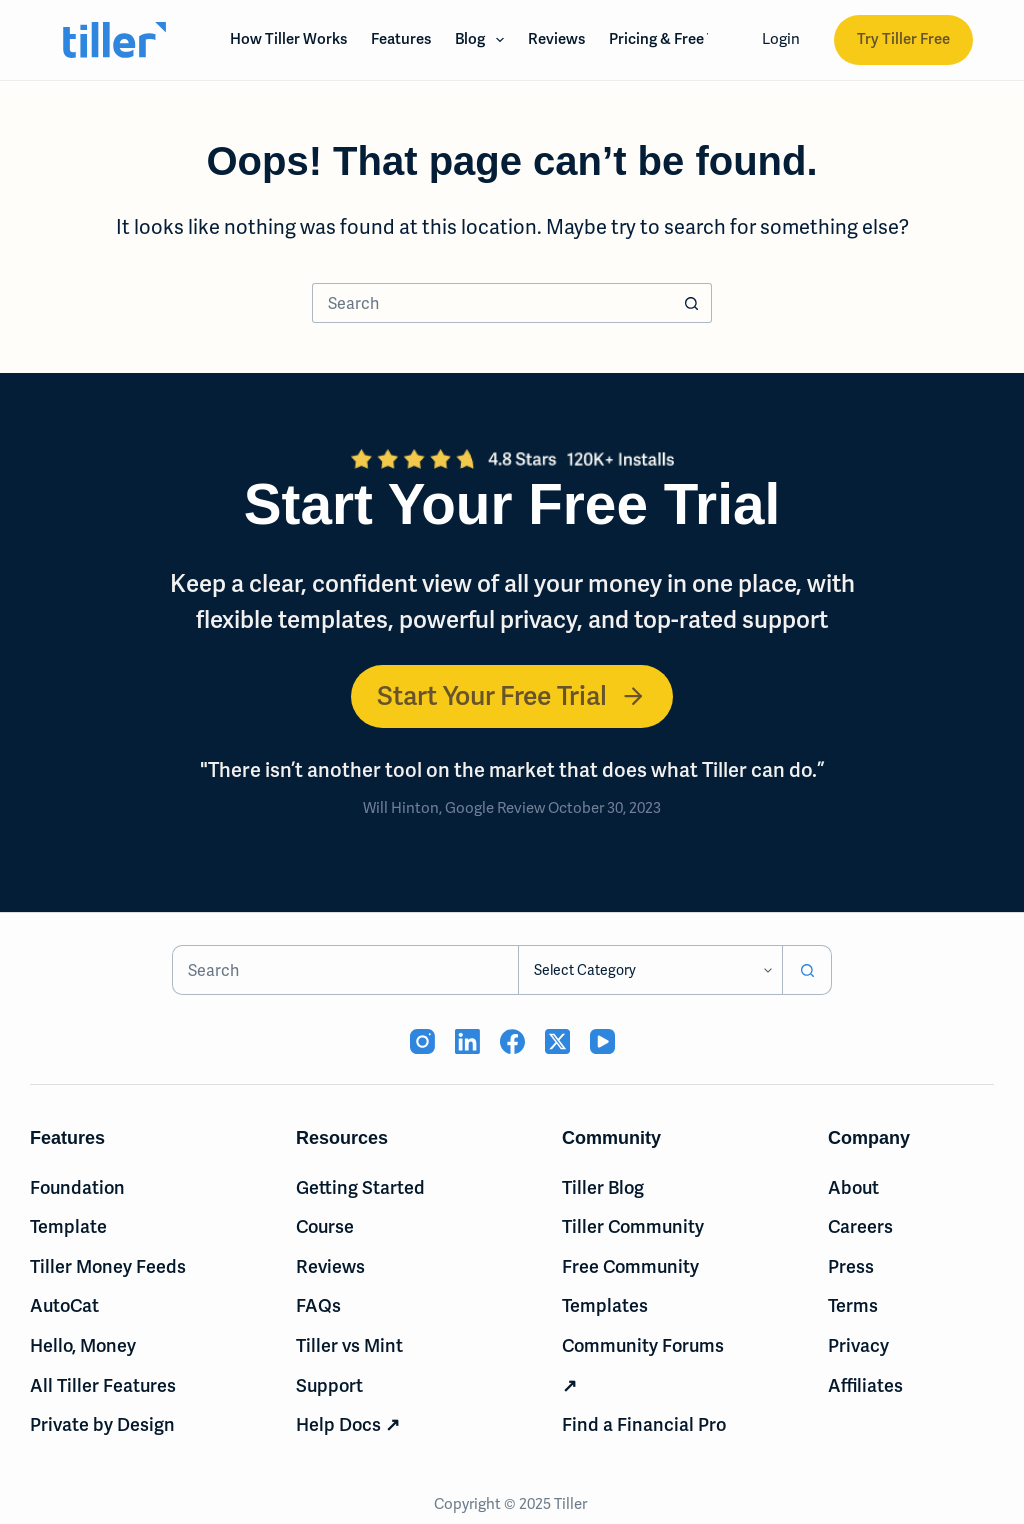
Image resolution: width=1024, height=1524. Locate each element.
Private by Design (102, 1424)
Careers (860, 1226)
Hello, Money (83, 1345)
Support (329, 1385)
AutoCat (64, 1305)
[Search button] (692, 303)
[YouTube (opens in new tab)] (602, 1041)
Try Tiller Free (903, 39)
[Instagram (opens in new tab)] (422, 1041)
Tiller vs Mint (349, 1345)
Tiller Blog (603, 1187)
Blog (483, 40)
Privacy (858, 1345)
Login (781, 39)
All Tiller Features (103, 1385)
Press (851, 1266)
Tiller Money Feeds (108, 1266)
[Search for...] (492, 303)
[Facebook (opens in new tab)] (512, 1041)
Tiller (572, 1504)
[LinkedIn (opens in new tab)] (467, 1041)
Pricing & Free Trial (673, 39)
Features (401, 39)
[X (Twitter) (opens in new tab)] (557, 1041)
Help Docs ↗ (348, 1424)
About (853, 1187)
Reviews (556, 39)
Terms (853, 1305)
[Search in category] (650, 970)
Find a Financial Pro (644, 1424)
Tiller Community (633, 1226)
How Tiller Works (288, 39)
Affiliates (865, 1385)
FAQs (318, 1305)
